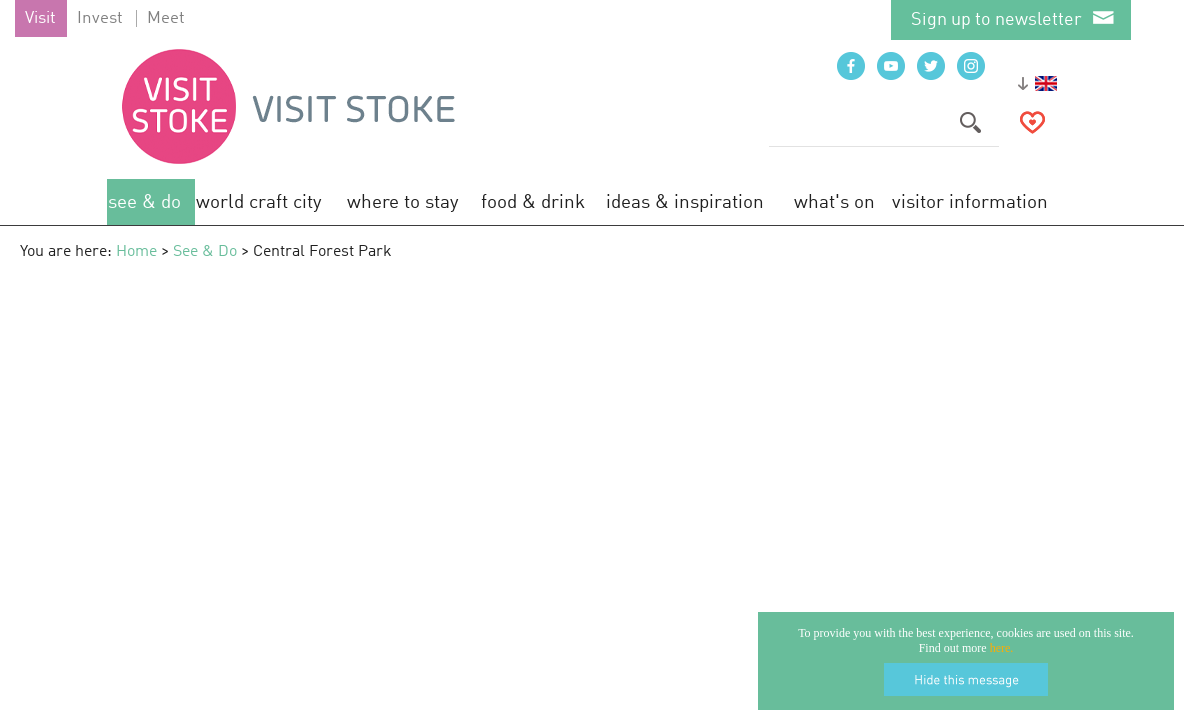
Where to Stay (403, 202)
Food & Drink (533, 202)
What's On (834, 202)
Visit (40, 18)
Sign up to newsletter (996, 20)
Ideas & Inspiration (685, 202)
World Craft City (259, 202)
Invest (100, 18)
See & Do (144, 202)
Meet (166, 18)
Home (136, 252)
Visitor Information (970, 202)
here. (1002, 648)
